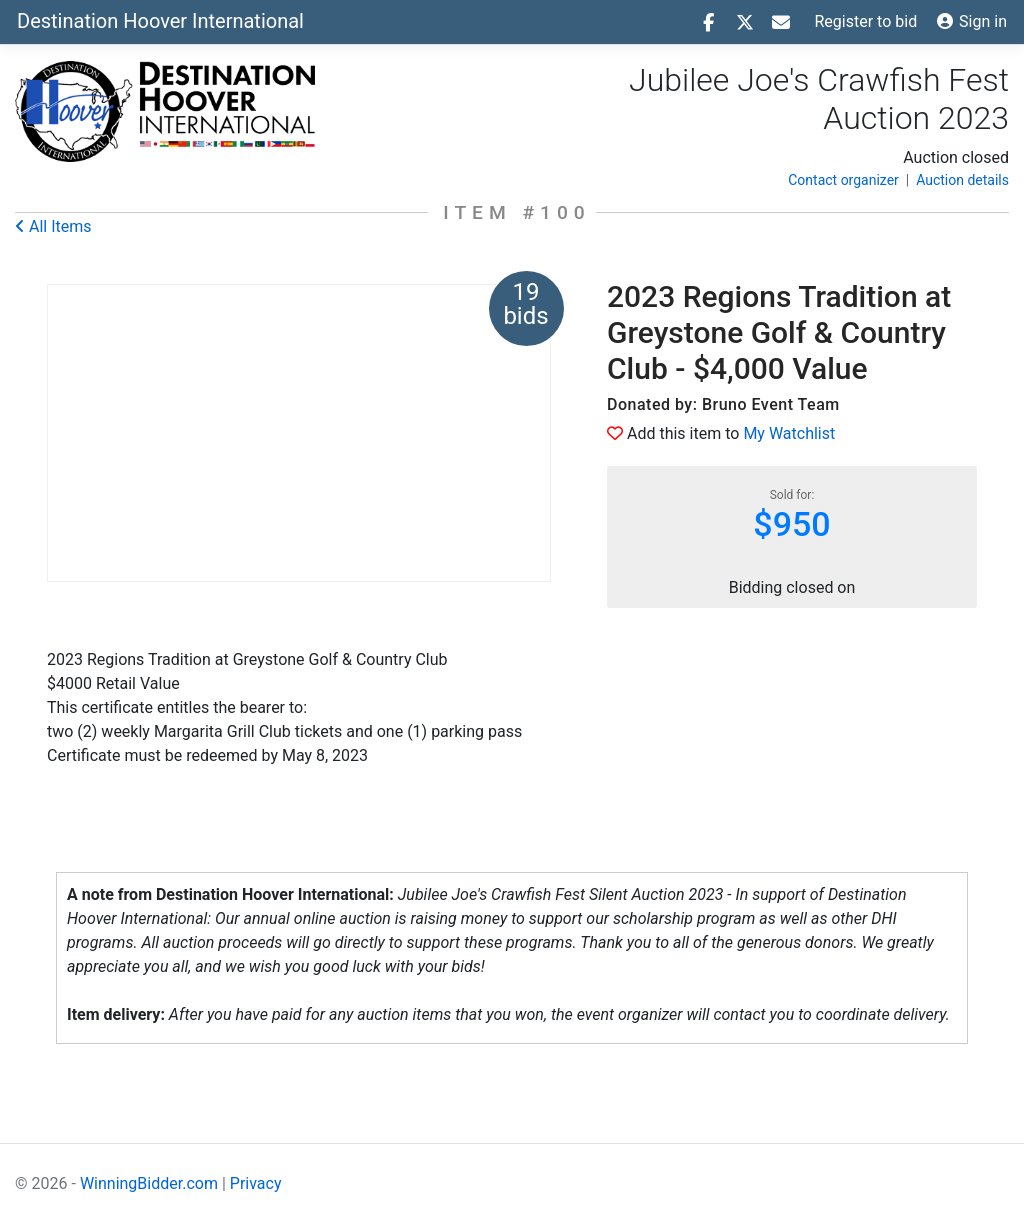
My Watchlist (789, 433)
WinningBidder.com (149, 1183)
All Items (53, 226)
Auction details (962, 180)
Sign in (972, 21)
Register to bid (866, 21)
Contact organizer (843, 180)
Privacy (256, 1183)
